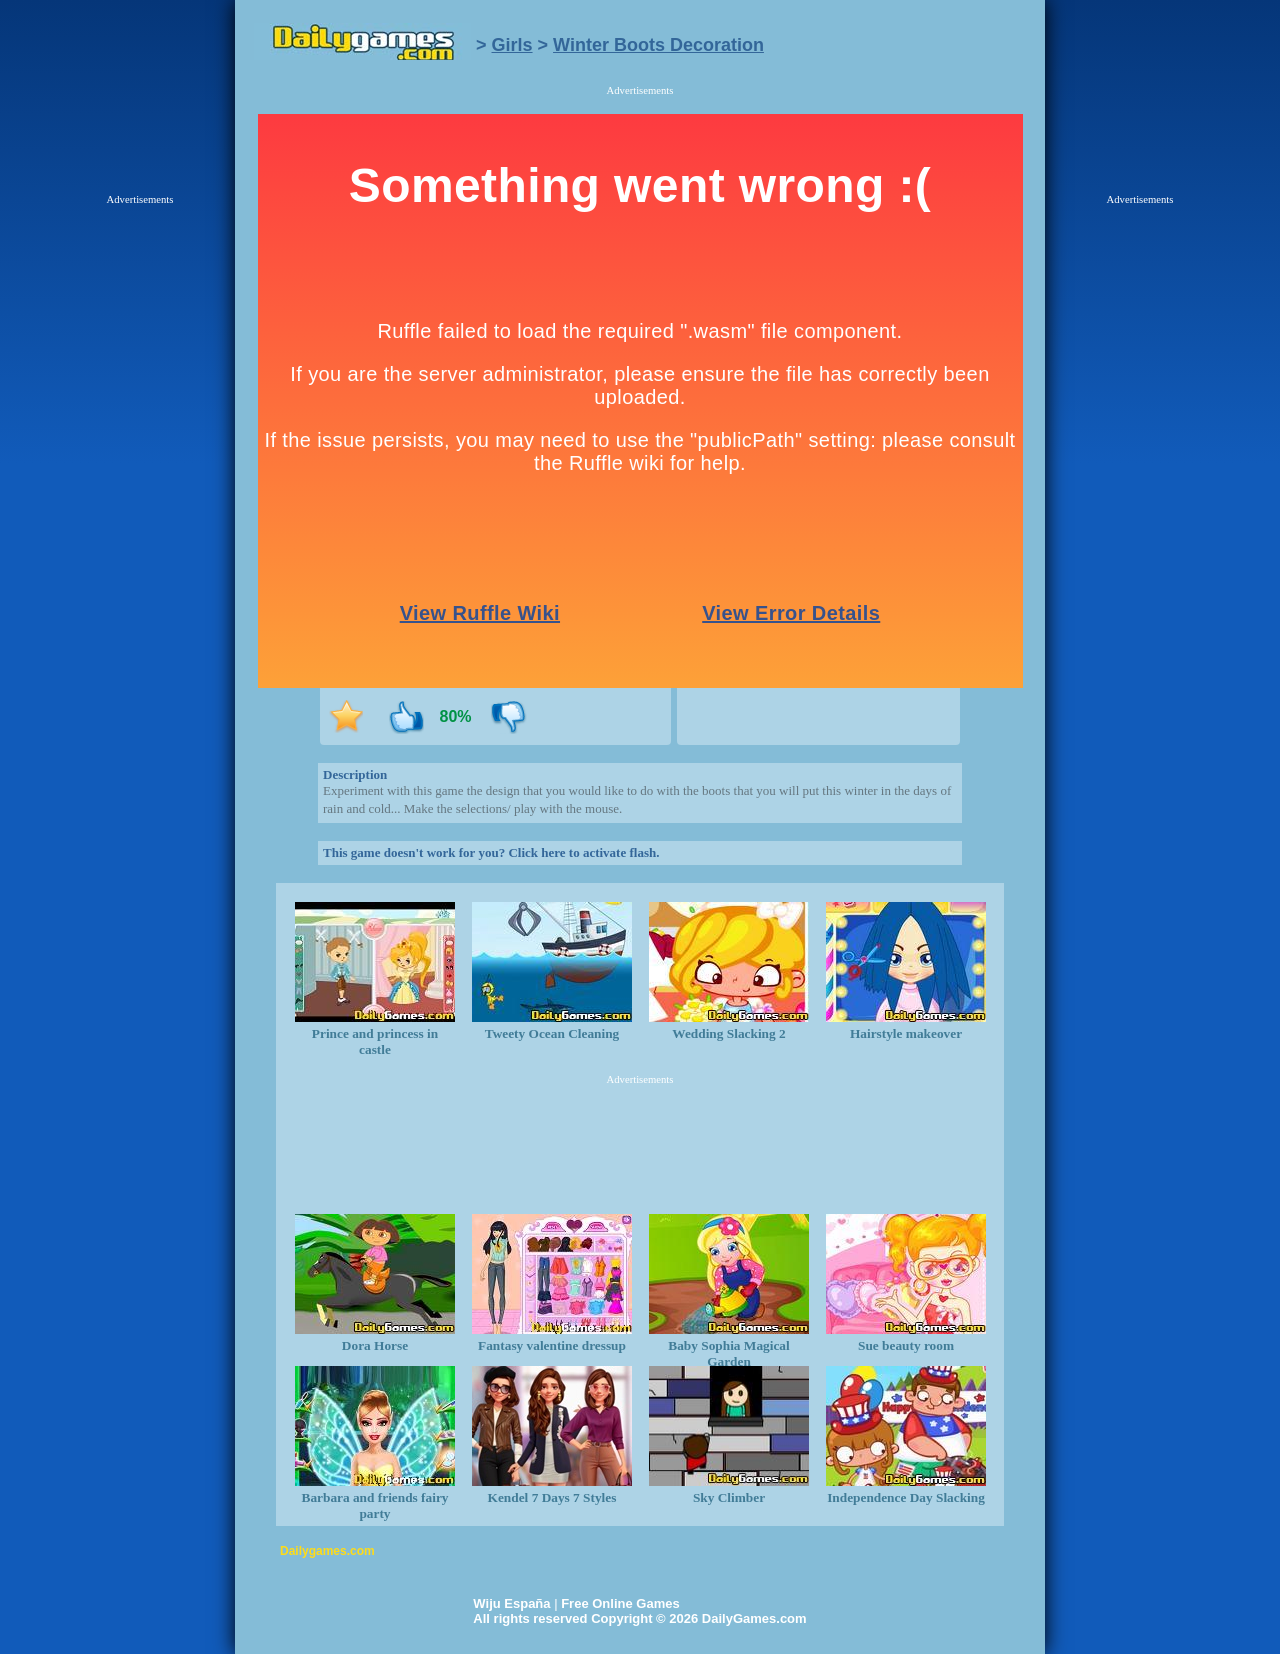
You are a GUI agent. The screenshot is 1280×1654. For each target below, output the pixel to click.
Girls (512, 45)
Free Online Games (620, 1603)
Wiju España (511, 1603)
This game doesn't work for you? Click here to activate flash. (491, 852)
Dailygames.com (327, 1551)
